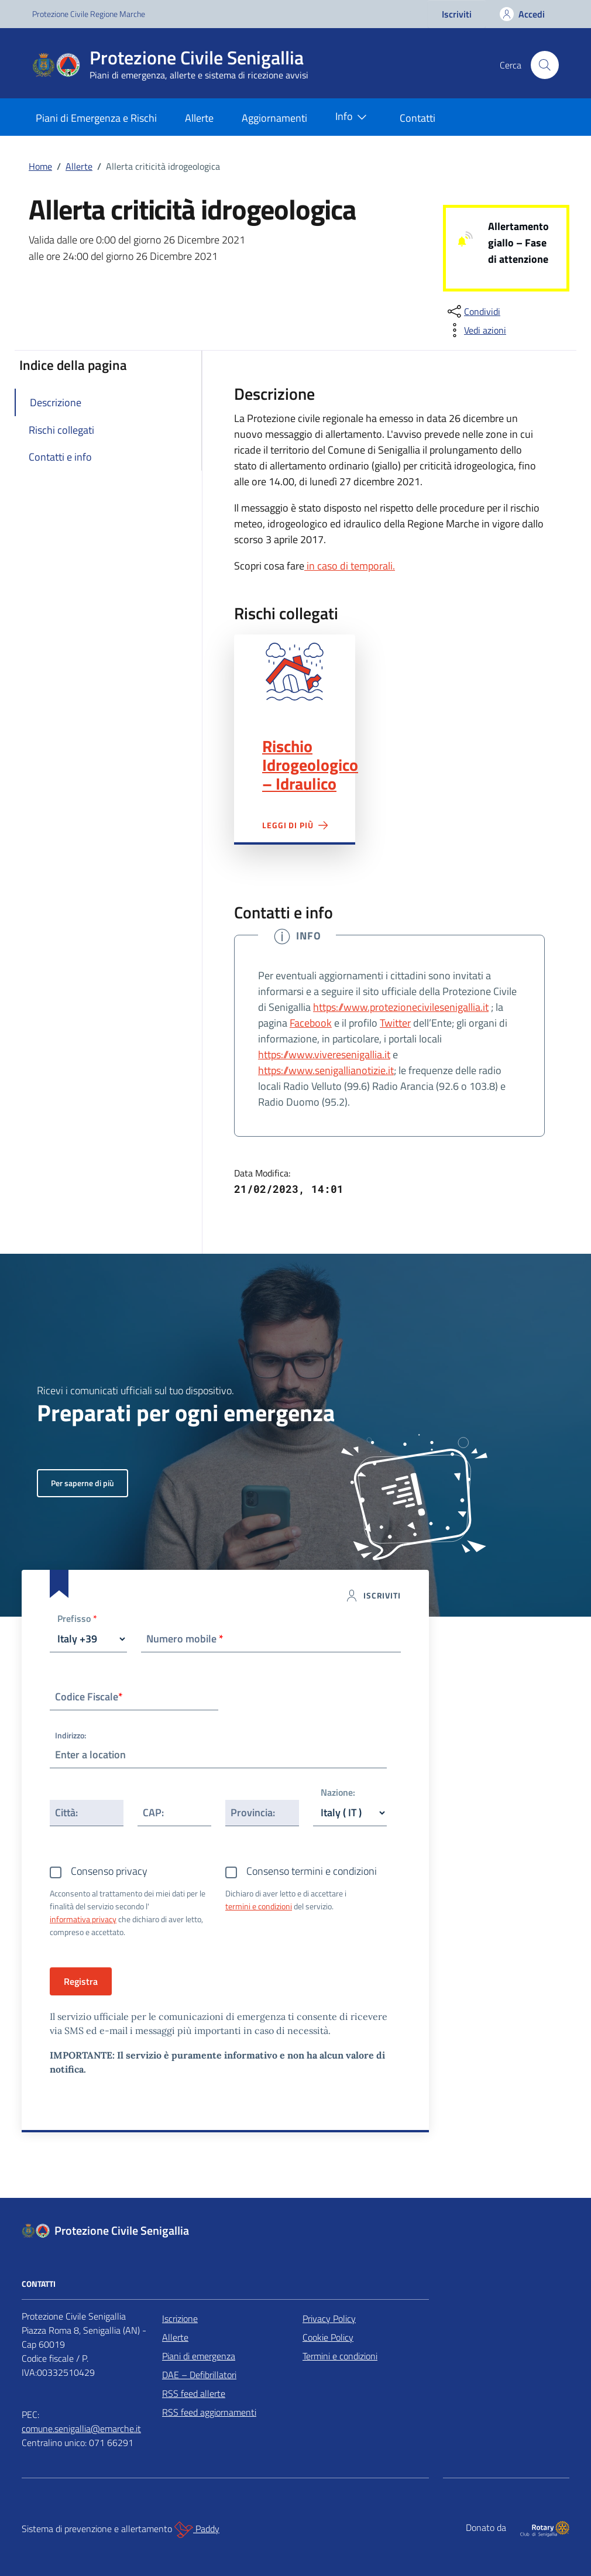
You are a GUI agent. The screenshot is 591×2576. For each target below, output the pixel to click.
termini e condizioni (258, 1906)
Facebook (311, 1023)
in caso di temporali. (349, 566)
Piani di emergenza (198, 2356)
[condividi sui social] (473, 311)
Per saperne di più (82, 1483)
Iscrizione (180, 2318)
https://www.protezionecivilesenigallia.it (401, 1007)
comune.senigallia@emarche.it (81, 2428)
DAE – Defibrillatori (199, 2375)
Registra (81, 1981)
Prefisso (77, 1619)
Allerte (199, 118)
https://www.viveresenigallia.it (324, 1054)
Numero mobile (185, 1639)
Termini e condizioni (340, 2356)
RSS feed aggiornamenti (209, 2412)
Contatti (417, 118)
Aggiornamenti (274, 118)
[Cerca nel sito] (545, 65)
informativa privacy (83, 1919)
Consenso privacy (109, 1871)
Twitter (395, 1023)
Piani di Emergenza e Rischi (96, 118)
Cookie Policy (328, 2337)
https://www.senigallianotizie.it (326, 1070)
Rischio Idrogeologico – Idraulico (310, 765)
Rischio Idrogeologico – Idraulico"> (294, 671)
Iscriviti (457, 14)
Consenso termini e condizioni (311, 1871)
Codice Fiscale (89, 1696)
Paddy (196, 2529)
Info (353, 117)
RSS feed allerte (193, 2393)
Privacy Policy (329, 2318)
